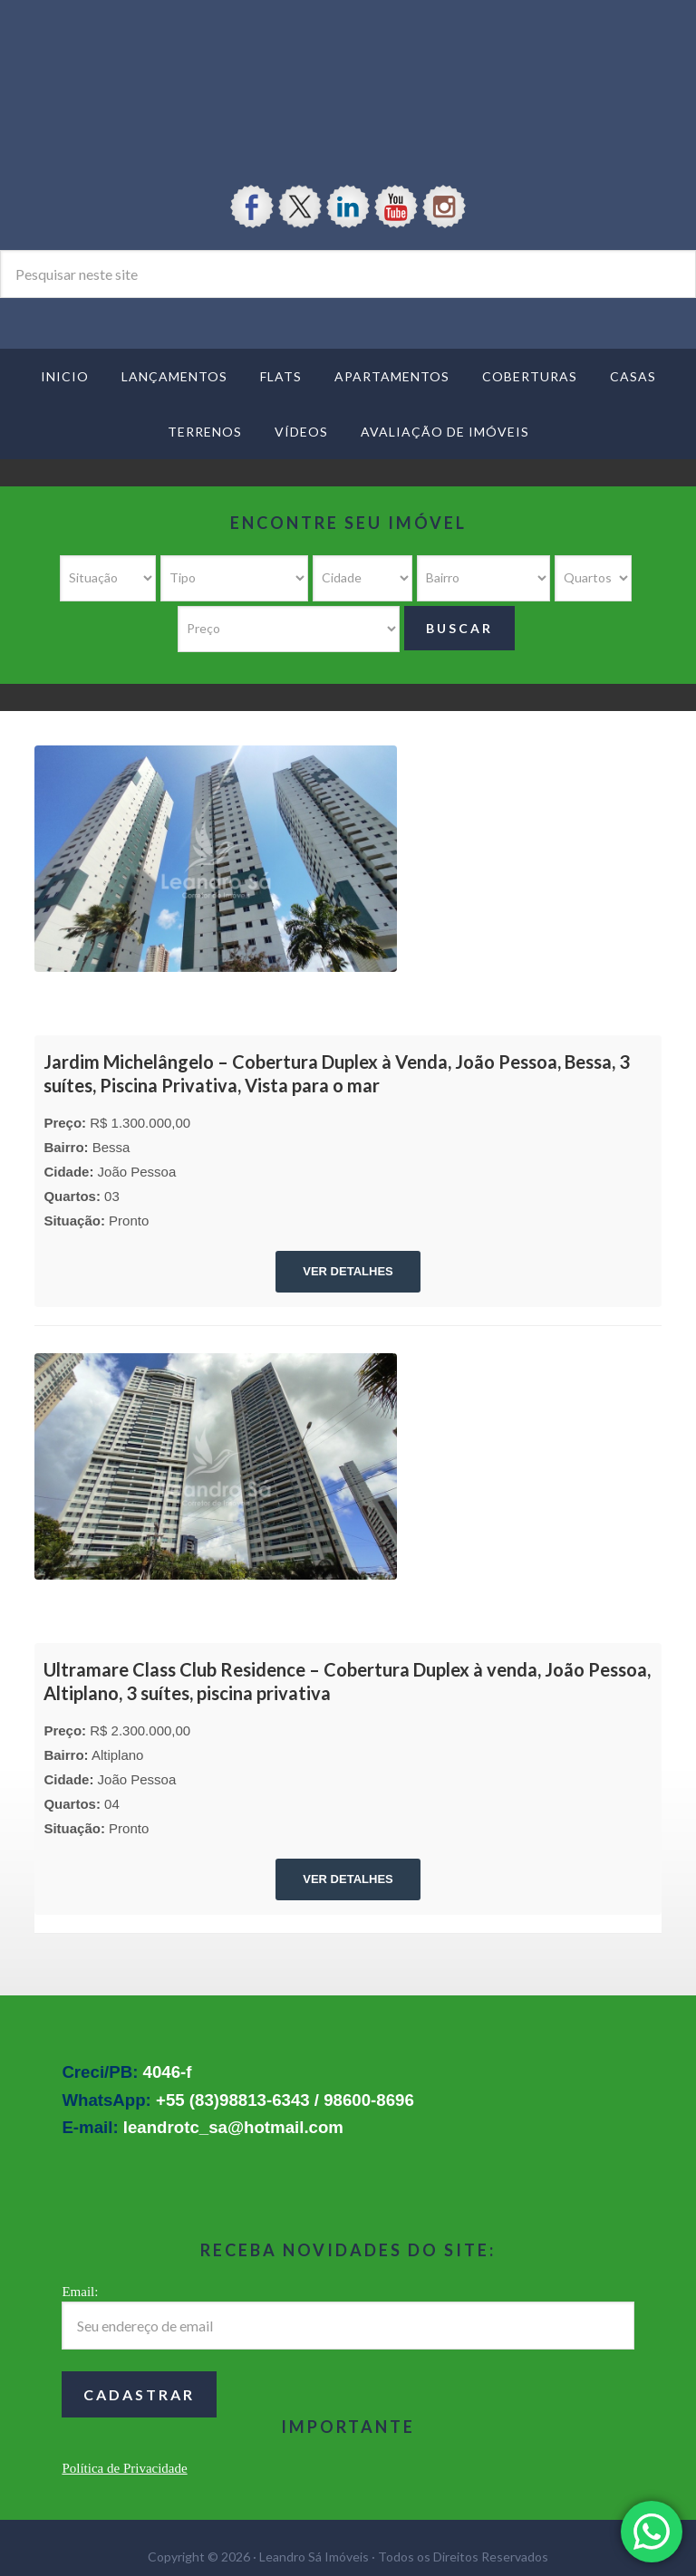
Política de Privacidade (124, 2468)
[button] (651, 2531)
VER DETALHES (347, 1271)
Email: (80, 2291)
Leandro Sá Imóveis (348, 74)
